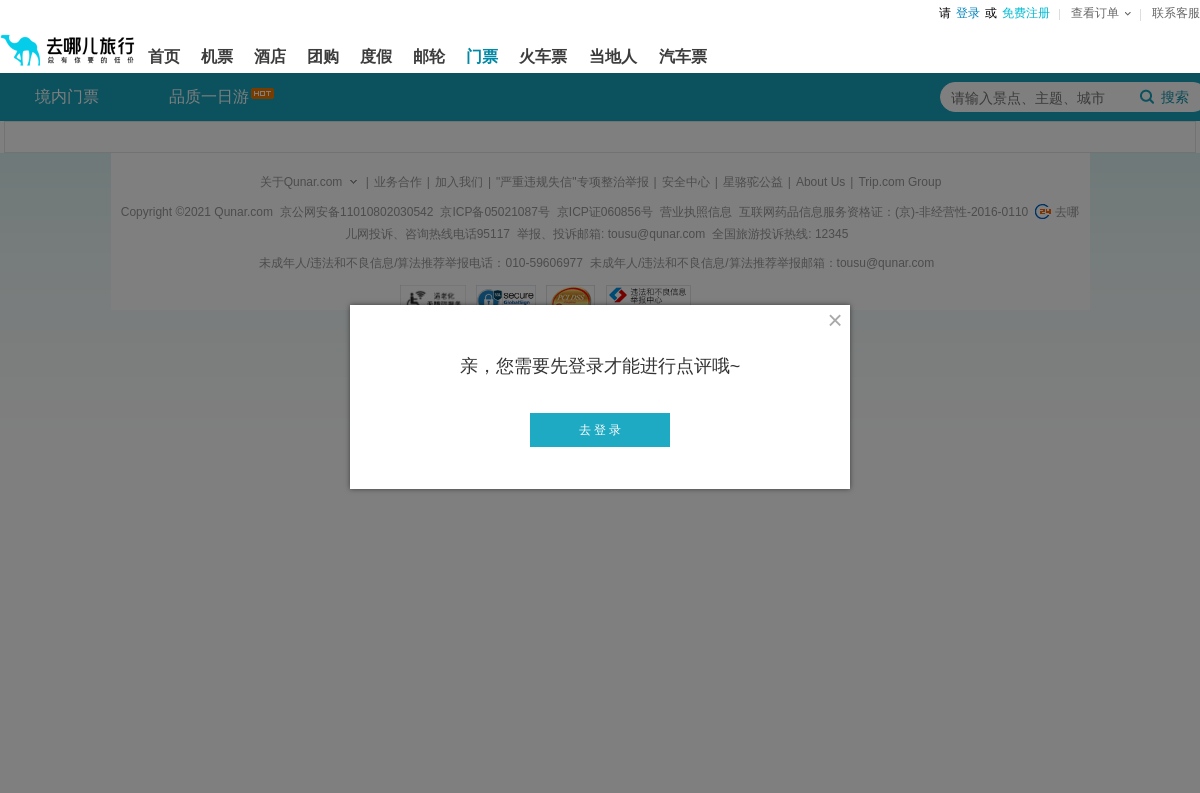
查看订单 (1101, 13)
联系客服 (1176, 13)
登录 (968, 13)
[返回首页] (68, 42)
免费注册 (1026, 13)
